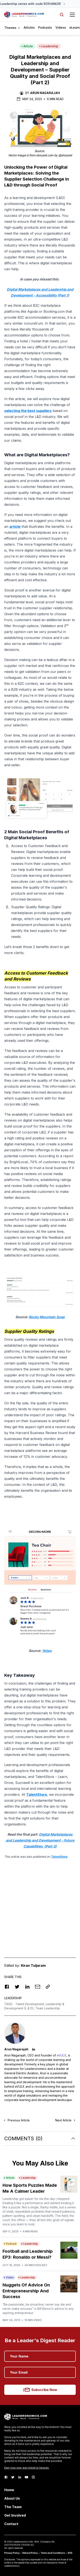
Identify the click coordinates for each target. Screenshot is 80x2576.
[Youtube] (26, 2477)
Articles (29, 27)
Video (9, 2277)
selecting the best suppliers (28, 411)
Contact (11, 2524)
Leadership (48, 46)
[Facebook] (6, 2477)
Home (9, 2490)
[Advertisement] (40, 1904)
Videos (60, 27)
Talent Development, (30, 2004)
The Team (13, 2507)
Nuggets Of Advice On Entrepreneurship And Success (26, 2290)
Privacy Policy (12, 2553)
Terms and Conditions (53, 2553)
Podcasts (45, 27)
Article (27, 46)
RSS (70, 2553)
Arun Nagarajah (45, 93)
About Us (12, 2498)
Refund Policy (30, 2553)
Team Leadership (47, 2008)
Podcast (10, 2243)
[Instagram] (33, 2477)
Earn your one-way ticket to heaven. (26, 2467)
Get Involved (15, 2515)
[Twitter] (13, 2477)
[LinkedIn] (19, 2477)
